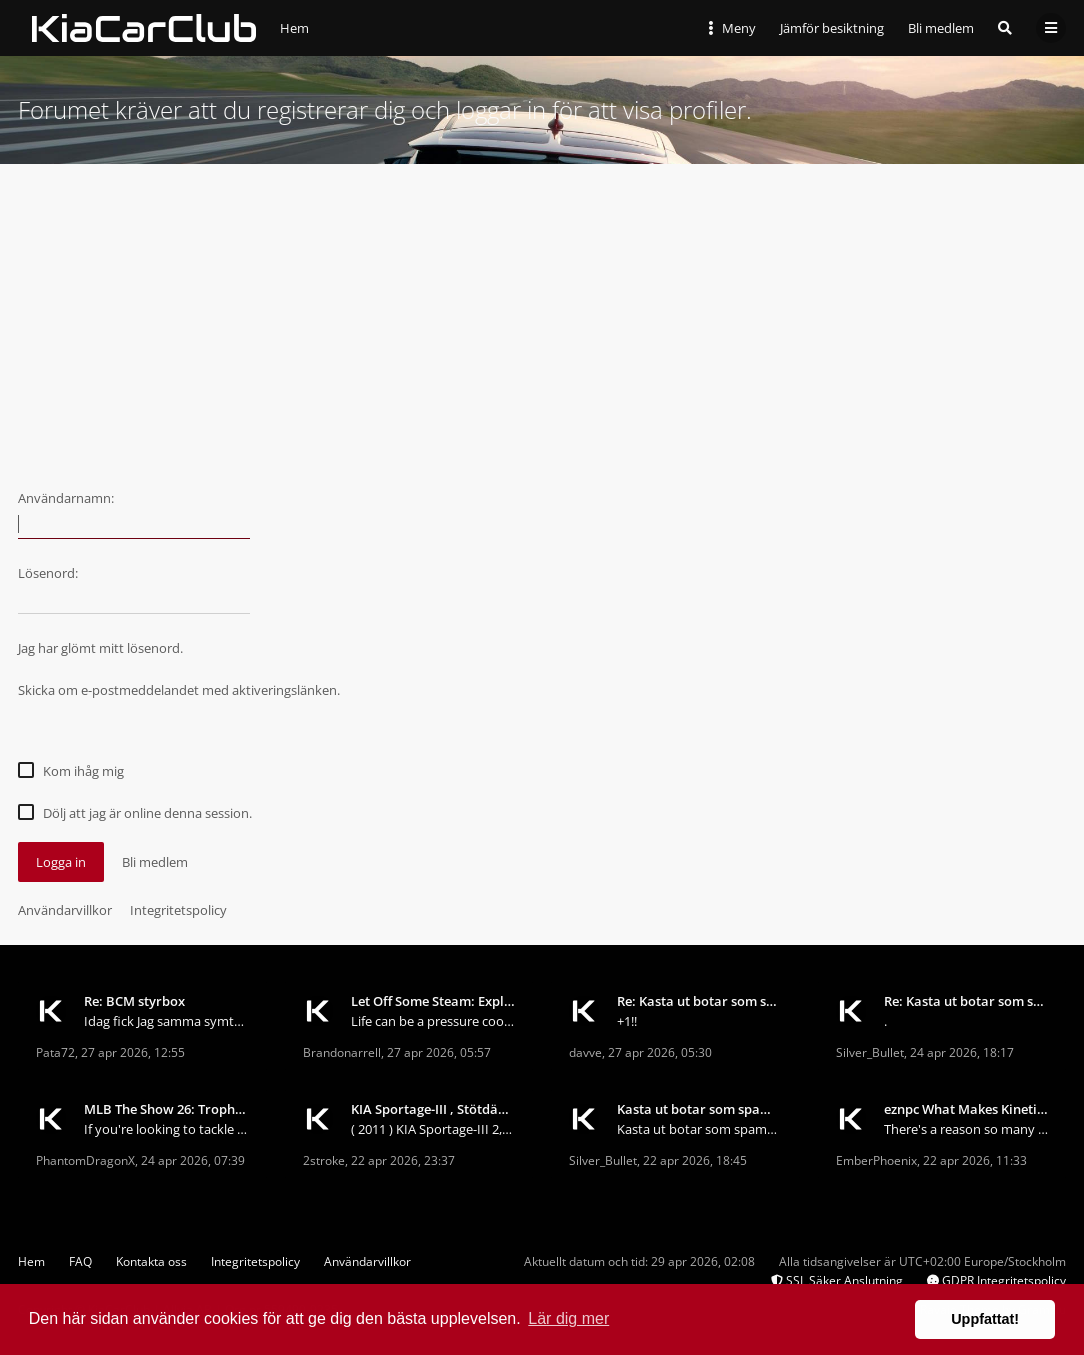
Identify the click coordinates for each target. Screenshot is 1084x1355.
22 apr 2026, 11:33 (975, 1160)
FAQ (80, 1261)
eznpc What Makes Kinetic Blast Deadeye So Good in (966, 1109)
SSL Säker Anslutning (837, 1280)
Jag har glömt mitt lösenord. (100, 648)
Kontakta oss (151, 1261)
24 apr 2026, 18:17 (962, 1052)
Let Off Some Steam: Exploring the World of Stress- (433, 1001)
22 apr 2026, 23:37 (403, 1160)
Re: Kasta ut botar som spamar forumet (699, 1001)
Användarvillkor (65, 910)
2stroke (324, 1160)
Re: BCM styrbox (134, 1001)
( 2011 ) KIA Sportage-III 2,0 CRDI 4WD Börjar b (433, 1129)
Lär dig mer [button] (568, 1318)
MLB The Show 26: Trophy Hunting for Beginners (166, 1109)
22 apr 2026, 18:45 (695, 1160)
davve (585, 1052)
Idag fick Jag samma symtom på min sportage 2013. (166, 1021)
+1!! (627, 1021)
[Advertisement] (542, 314)
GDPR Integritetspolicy (996, 1280)
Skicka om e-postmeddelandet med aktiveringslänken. (179, 690)
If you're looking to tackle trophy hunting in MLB (166, 1129)
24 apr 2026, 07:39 (193, 1160)
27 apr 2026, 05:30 (660, 1052)
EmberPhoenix (876, 1160)
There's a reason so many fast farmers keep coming (966, 1129)
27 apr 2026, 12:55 (133, 1052)
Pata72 (55, 1052)
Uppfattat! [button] (985, 1319)
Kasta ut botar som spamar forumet (699, 1109)
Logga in (61, 862)
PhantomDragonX (85, 1160)
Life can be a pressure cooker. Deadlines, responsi (433, 1021)
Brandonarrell (342, 1052)
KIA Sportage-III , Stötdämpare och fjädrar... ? (433, 1109)
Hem (31, 1261)
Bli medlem (941, 28)
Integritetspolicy (178, 910)
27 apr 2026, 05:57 (439, 1052)
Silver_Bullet (870, 1052)
